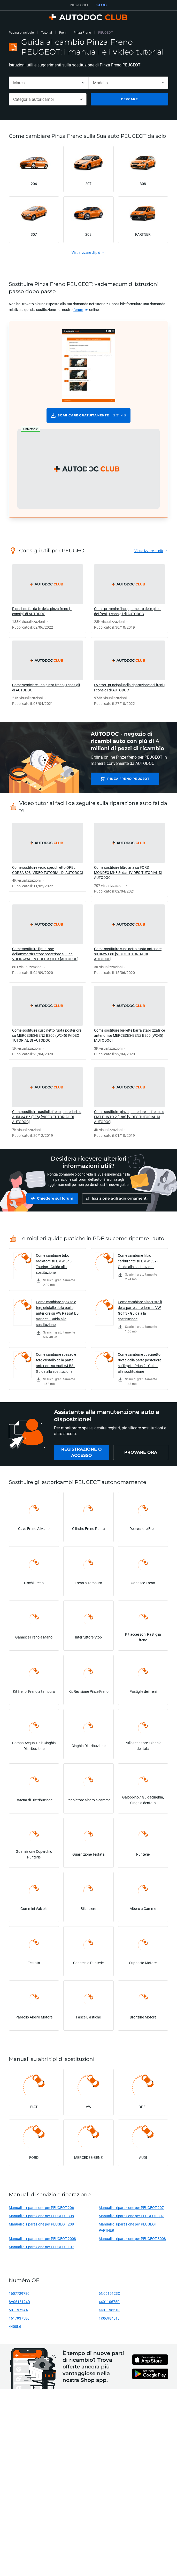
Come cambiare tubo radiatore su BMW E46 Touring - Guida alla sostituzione (54, 1266)
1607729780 (19, 2295)
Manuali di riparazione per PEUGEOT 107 (41, 2249)
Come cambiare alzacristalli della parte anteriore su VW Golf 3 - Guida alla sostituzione (140, 1313)
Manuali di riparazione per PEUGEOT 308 (41, 2218)
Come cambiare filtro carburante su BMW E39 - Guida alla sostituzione (138, 1263)
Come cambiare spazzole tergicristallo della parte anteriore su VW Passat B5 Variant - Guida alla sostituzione (57, 1316)
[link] (80, 310)
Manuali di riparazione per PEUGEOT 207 (131, 2210)
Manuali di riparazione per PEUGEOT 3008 (132, 2241)
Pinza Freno (82, 32)
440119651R (109, 2312)
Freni (62, 32)
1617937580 (19, 2320)
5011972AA (18, 2312)
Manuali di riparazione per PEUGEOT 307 (131, 2218)
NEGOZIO (79, 5)
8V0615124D (19, 2304)
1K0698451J (109, 2320)
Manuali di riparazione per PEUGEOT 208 (41, 2226)
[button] (88, 469)
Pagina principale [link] (21, 32)
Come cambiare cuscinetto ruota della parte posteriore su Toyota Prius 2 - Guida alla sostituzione (139, 1365)
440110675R (109, 2304)
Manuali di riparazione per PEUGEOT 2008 (42, 2241)
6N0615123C (109, 2295)
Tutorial (46, 32)
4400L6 (15, 2329)
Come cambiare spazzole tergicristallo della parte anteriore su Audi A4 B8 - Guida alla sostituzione (56, 1365)
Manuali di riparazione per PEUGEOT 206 (41, 2210)
